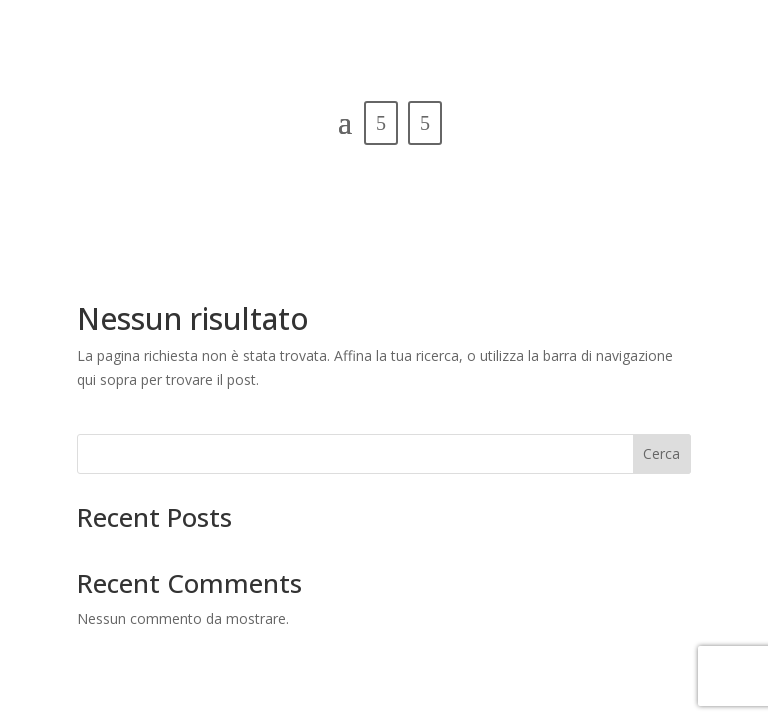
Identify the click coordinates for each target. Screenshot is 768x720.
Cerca (661, 453)
